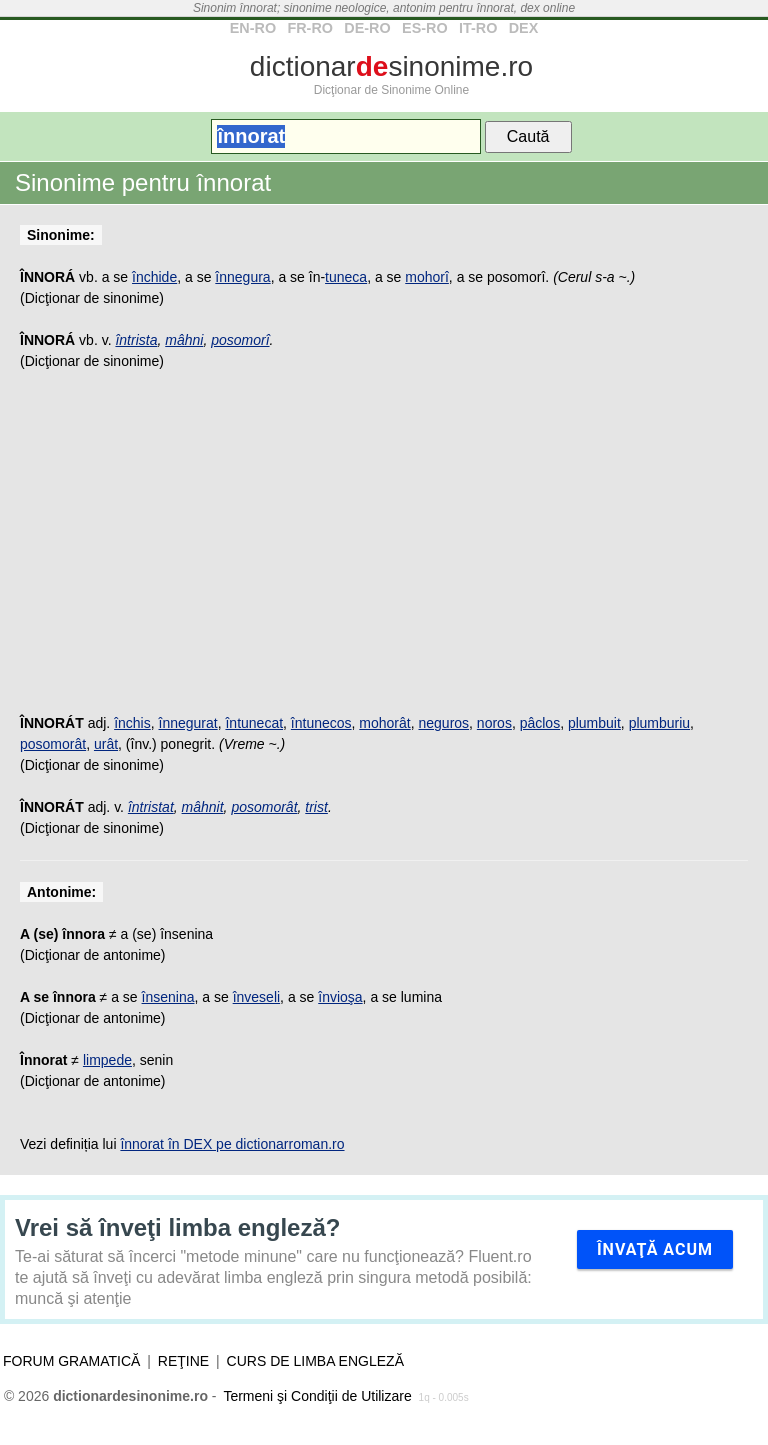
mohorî (427, 277)
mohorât (384, 723)
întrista (136, 340)
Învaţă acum (655, 1249)
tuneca (346, 277)
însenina (168, 997)
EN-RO (253, 28)
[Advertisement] (384, 553)
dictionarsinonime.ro (391, 66)
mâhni (184, 340)
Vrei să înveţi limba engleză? (177, 1227)
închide (154, 277)
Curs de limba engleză (315, 1361)
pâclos (540, 723)
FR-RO (310, 28)
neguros (443, 723)
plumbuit (594, 723)
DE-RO (367, 28)
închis (132, 723)
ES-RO (425, 28)
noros (494, 723)
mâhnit (203, 807)
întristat (151, 807)
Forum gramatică (71, 1361)
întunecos (321, 723)
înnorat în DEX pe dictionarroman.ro (232, 1144)
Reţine (183, 1361)
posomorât (53, 744)
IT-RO (478, 28)
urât (106, 744)
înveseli (256, 997)
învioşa (340, 997)
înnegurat (188, 723)
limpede (107, 1060)
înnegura (242, 277)
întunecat (254, 723)
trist (316, 807)
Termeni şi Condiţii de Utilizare (317, 1396)
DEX (524, 28)
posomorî (240, 340)
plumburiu (659, 723)
